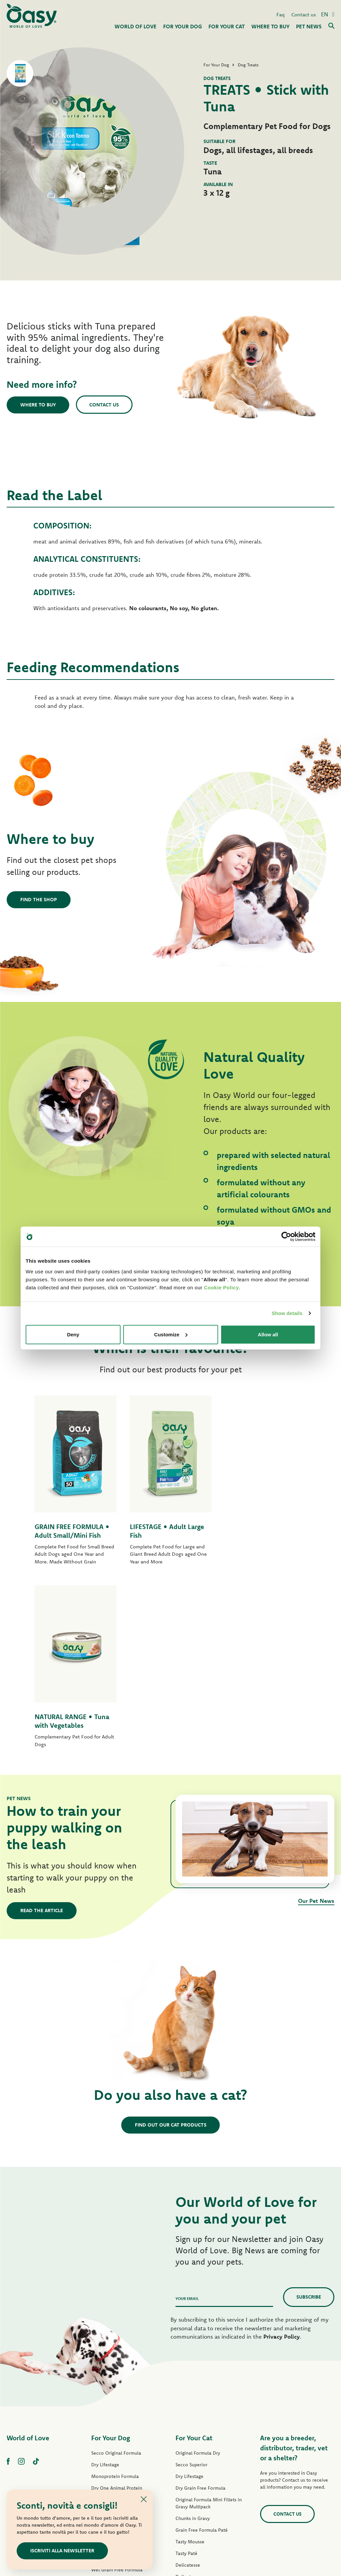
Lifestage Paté (106, 2352)
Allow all (268, 1334)
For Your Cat (193, 2255)
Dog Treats (102, 2445)
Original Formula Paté (114, 2340)
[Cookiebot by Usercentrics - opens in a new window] (286, 1237)
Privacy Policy (281, 2153)
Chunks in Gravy (192, 2336)
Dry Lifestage (105, 2282)
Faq (280, 14)
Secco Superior (191, 2282)
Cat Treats (186, 2452)
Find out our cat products (170, 1942)
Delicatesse (187, 2382)
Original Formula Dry (197, 2270)
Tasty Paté (102, 2399)
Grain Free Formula (112, 2317)
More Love (187, 2441)
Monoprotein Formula (115, 2294)
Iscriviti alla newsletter (62, 2550)
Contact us (303, 14)
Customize (170, 1334)
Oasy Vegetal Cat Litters (201, 2476)
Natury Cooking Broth (198, 2417)
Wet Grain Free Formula (117, 2387)
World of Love (28, 2255)
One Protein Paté (109, 2364)
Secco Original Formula (116, 2270)
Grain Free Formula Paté (117, 2375)
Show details (287, 1313)
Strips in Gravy (106, 2410)
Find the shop (38, 899)
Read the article (41, 1727)
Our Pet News (316, 1717)
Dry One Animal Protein (116, 2305)
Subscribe (308, 2114)
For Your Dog (110, 2255)
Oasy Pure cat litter (196, 2464)
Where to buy (38, 404)
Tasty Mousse (189, 2359)
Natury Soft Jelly (108, 2422)
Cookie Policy (221, 1287)
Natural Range (106, 2434)
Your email (187, 2115)
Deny (73, 1334)
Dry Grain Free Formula (116, 2329)
